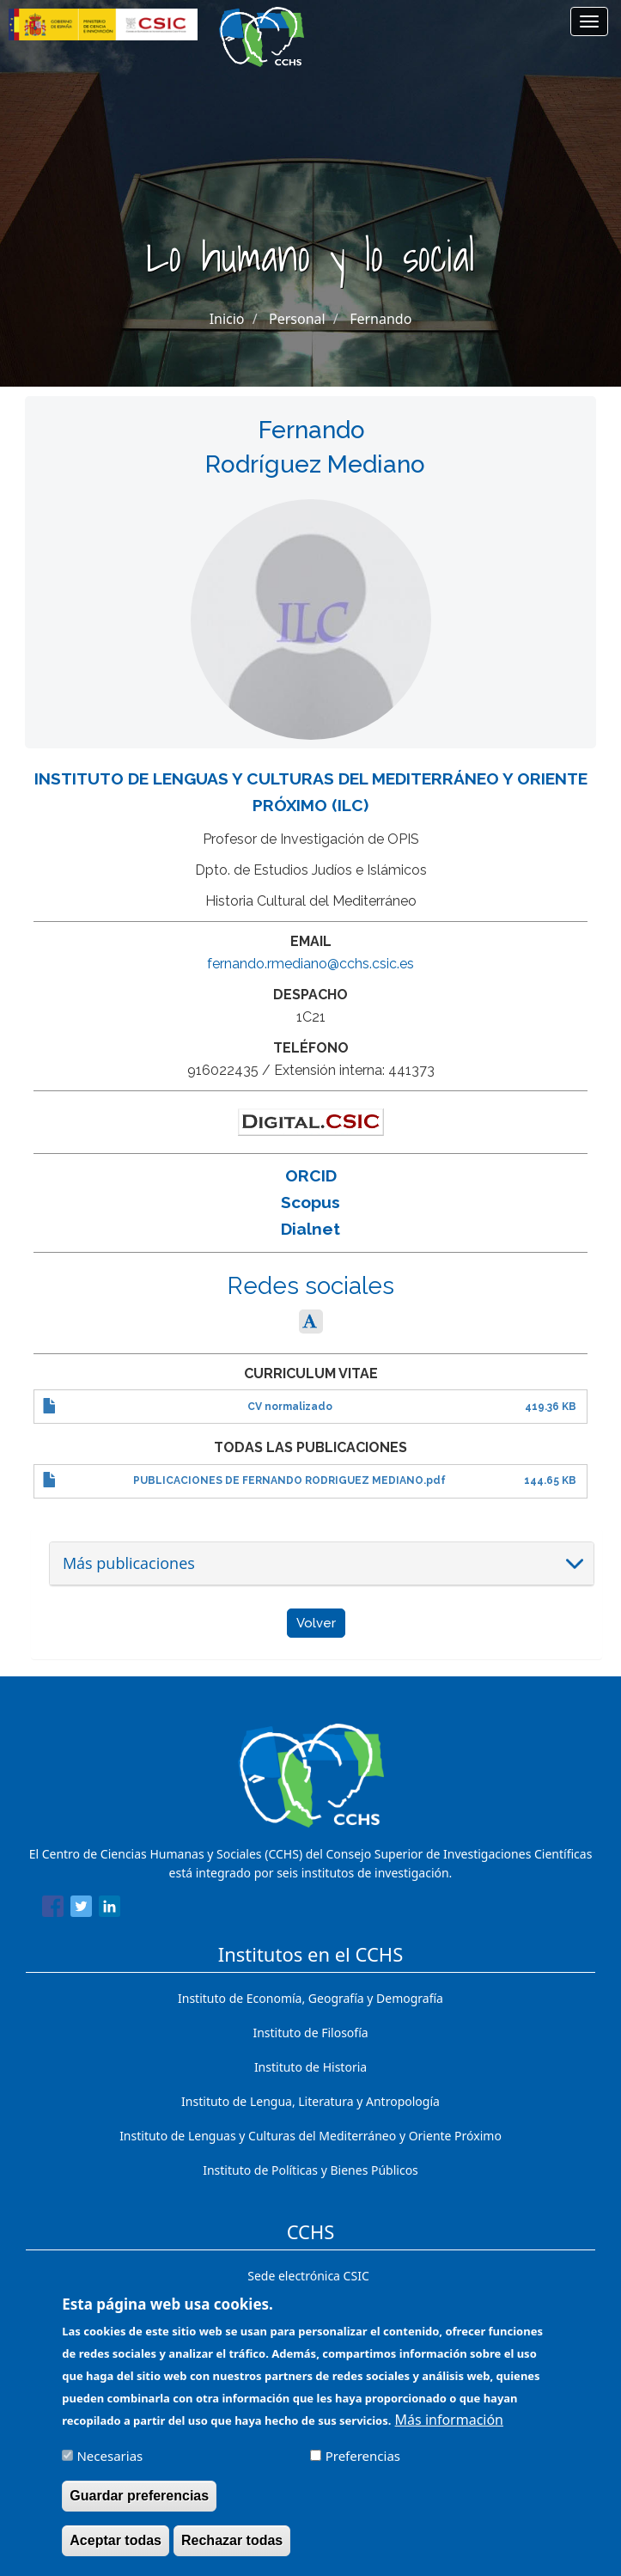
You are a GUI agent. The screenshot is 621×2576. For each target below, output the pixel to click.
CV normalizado (289, 1407)
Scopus (310, 1202)
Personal (297, 318)
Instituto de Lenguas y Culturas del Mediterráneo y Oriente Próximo (310, 2135)
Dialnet (310, 1228)
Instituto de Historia (310, 2067)
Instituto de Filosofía (310, 2032)
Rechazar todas (232, 2552)
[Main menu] (589, 21)
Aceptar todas (115, 2552)
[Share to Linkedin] (109, 1909)
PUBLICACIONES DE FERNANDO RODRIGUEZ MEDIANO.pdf (289, 1480)
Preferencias (363, 2467)
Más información (449, 2431)
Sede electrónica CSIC (307, 2276)
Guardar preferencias (139, 2507)
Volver (316, 1623)
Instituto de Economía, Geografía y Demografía (310, 1998)
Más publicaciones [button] (129, 1563)
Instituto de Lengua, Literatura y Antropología (310, 2101)
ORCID (311, 1175)
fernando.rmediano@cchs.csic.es (310, 963)
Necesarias (109, 2467)
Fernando (380, 318)
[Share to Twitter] (81, 1909)
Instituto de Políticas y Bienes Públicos (310, 2170)
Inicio (227, 318)
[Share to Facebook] (53, 1909)
